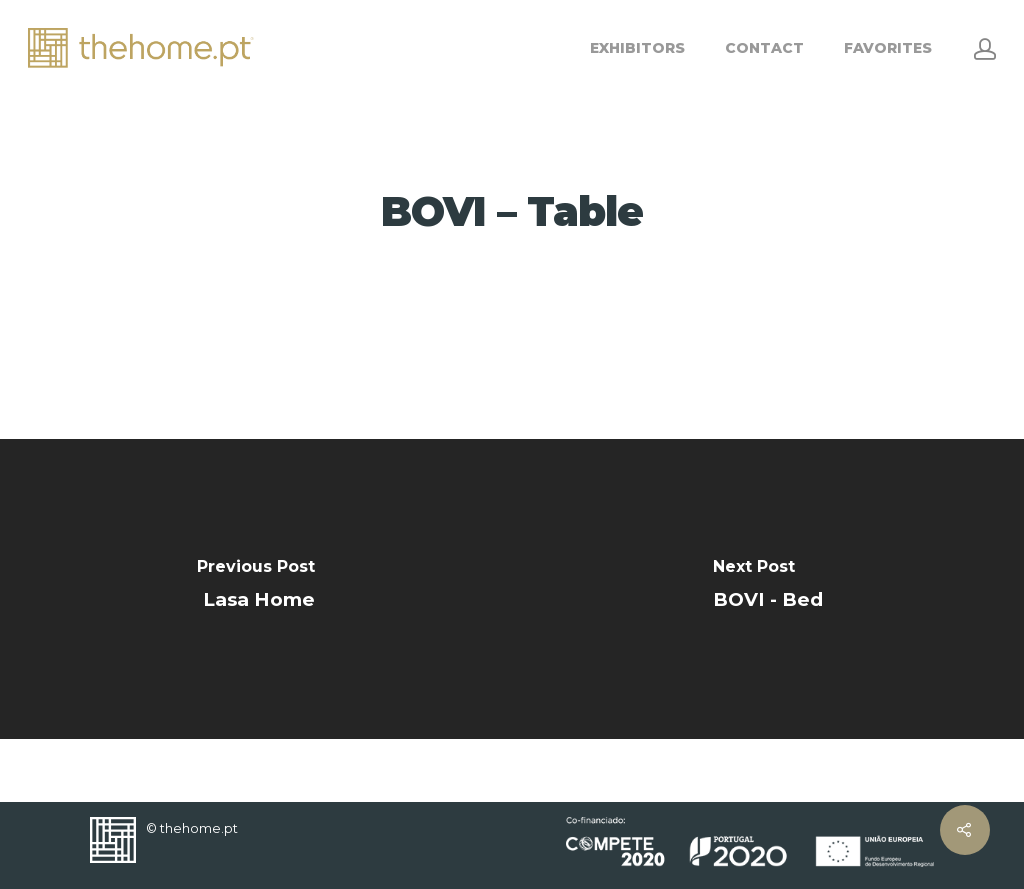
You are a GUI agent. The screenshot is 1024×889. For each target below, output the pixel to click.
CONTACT (764, 48)
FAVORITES (888, 48)
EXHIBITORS (637, 48)
